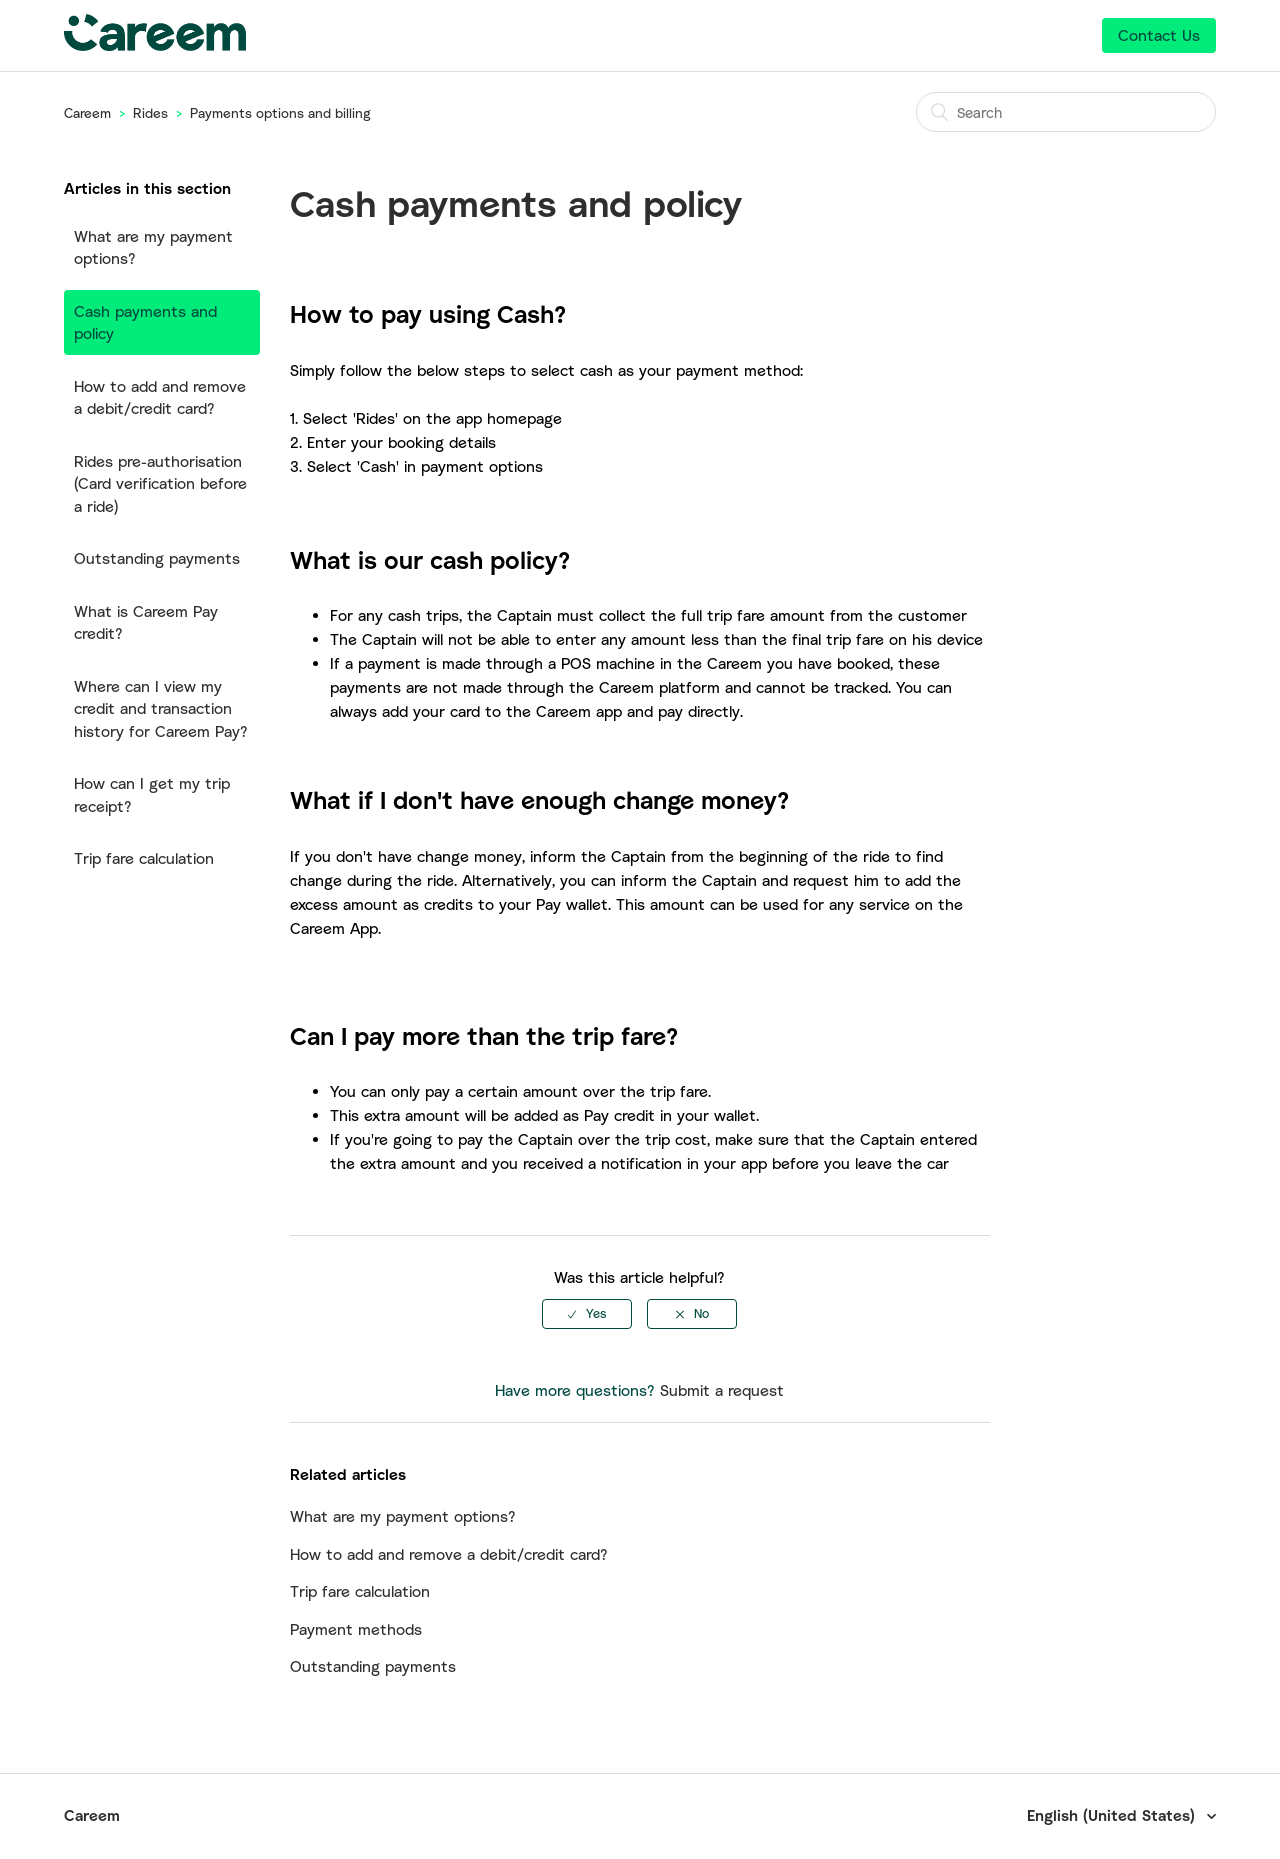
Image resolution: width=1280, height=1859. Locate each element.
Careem (87, 113)
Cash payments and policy (145, 322)
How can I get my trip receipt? (152, 794)
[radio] (587, 1314)
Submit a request (722, 1390)
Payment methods (356, 1629)
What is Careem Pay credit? (146, 622)
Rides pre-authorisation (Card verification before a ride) (160, 483)
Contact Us (1159, 35)
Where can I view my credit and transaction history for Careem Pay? (161, 708)
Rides (150, 113)
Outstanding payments (157, 558)
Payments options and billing (280, 113)
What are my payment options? (153, 247)
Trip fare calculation (144, 858)
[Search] (1066, 112)
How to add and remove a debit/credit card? (160, 397)
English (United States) (1113, 1815)
